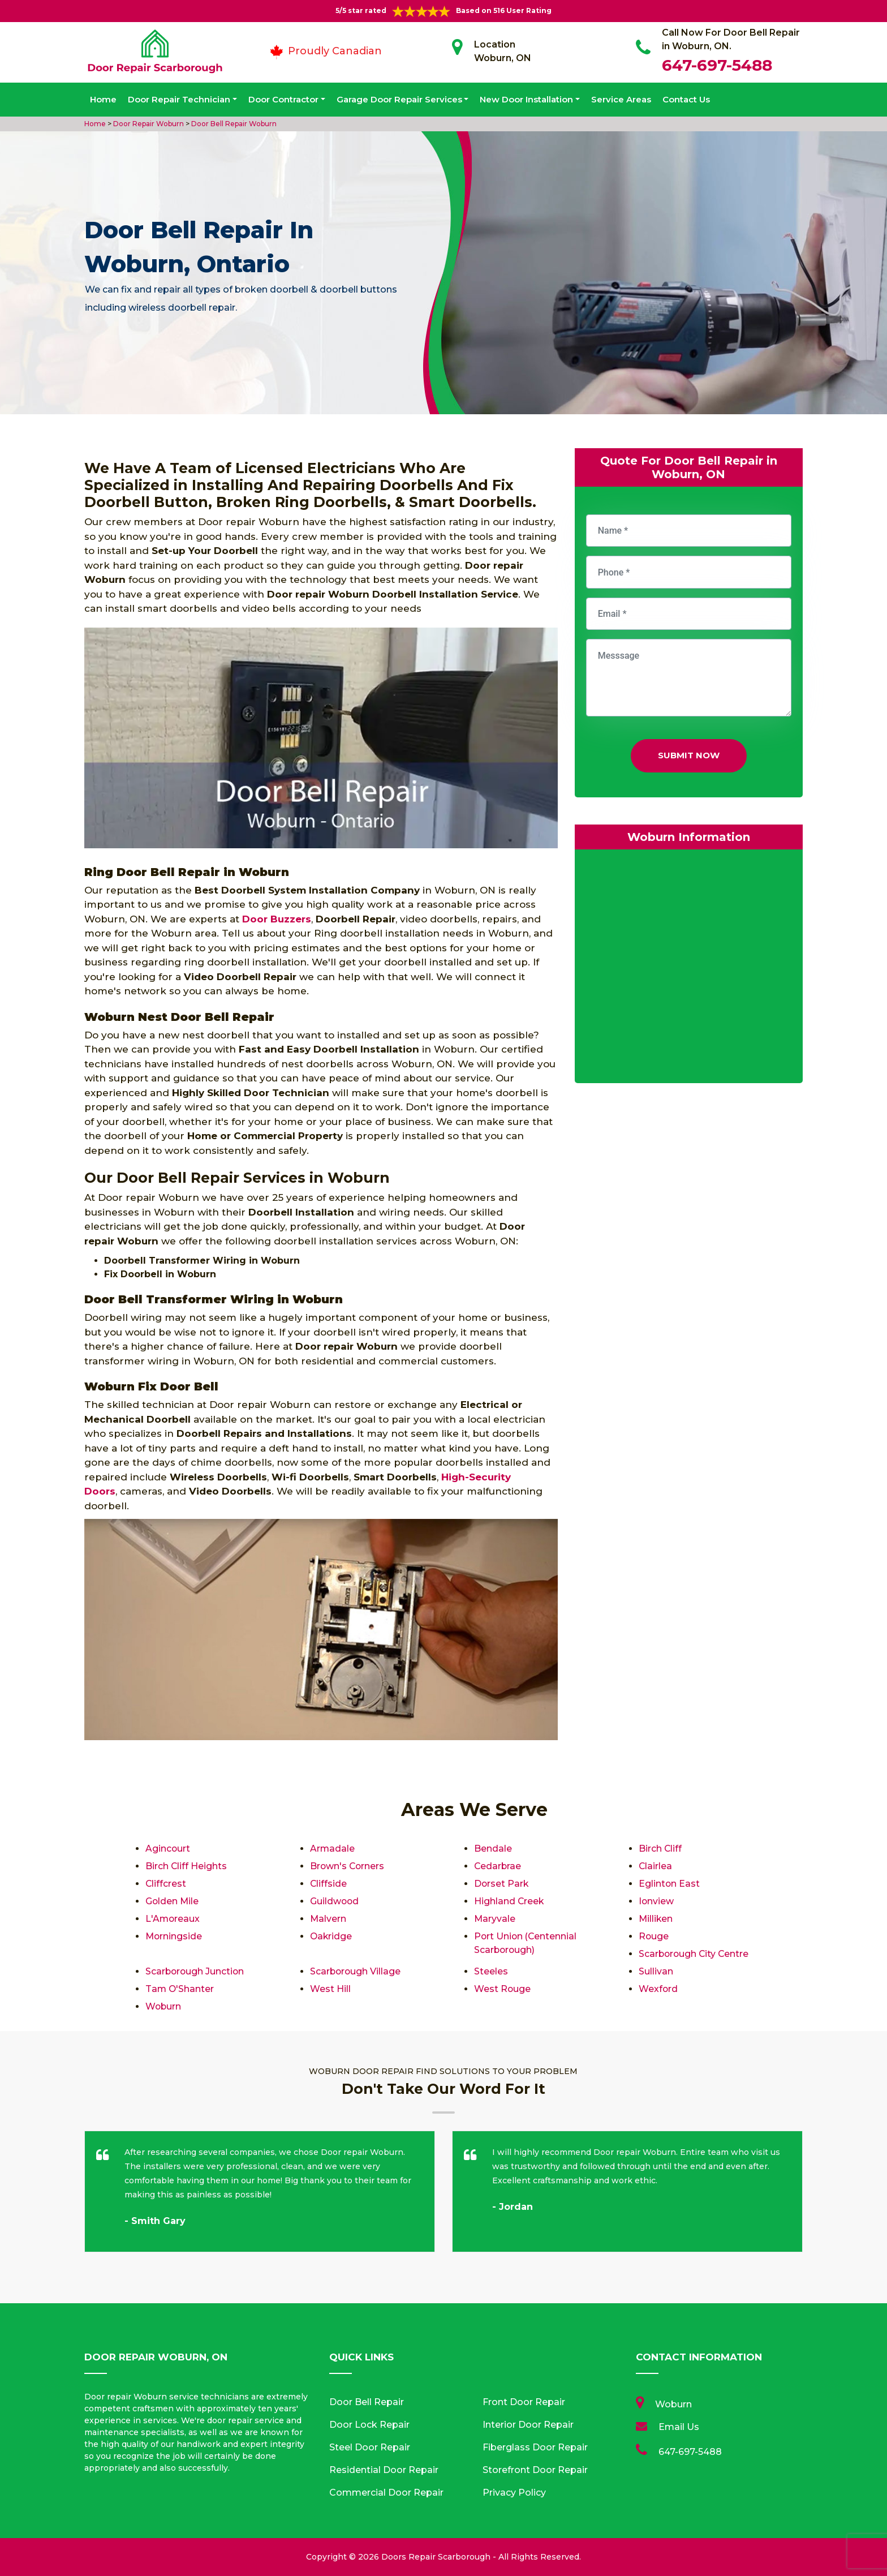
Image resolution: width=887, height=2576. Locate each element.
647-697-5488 (717, 65)
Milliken (656, 1918)
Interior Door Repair (528, 2424)
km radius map (688, 969)
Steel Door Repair (369, 2447)
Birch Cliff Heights (186, 1866)
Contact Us (686, 99)
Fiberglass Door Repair (535, 2447)
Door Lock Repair (369, 2424)
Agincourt (168, 1848)
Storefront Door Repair (535, 2470)
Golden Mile (172, 1901)
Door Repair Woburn (147, 123)
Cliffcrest (166, 1883)
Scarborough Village (356, 1971)
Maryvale (495, 1918)
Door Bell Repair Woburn (233, 123)
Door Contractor (283, 99)
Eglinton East (669, 1883)
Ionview (656, 1901)
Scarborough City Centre (695, 1953)
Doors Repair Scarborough (435, 2557)
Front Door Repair (524, 2402)
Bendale (493, 1848)
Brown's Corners (348, 1866)
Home (103, 99)
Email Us (678, 2427)
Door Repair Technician (179, 99)
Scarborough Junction (195, 1971)
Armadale (332, 1848)
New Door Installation (526, 99)
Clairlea (656, 1866)
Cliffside (328, 1883)
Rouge (654, 1936)
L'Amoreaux (173, 1918)
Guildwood (335, 1901)
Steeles (491, 1971)
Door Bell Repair (366, 2402)
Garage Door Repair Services (399, 99)
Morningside (174, 1936)
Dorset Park (501, 1883)
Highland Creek (509, 1901)
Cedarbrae (498, 1866)
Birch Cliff (660, 1848)
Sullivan (656, 1971)
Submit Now (689, 755)
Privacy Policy (514, 2492)
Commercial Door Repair (386, 2492)
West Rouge (502, 1988)
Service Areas (621, 99)
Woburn (163, 2006)
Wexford (658, 1988)
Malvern (328, 1918)
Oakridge (331, 1936)
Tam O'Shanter (180, 1988)
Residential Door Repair (383, 2470)
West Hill (330, 1988)
